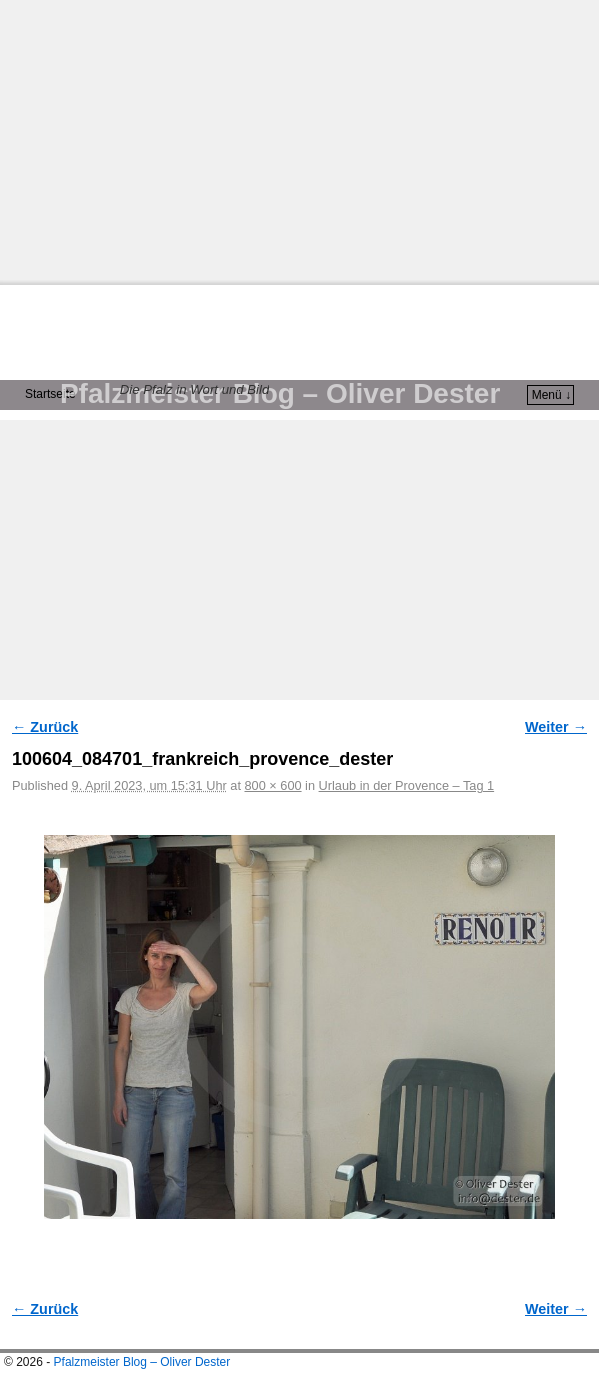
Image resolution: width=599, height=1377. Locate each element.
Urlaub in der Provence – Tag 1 (407, 785)
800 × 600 (272, 785)
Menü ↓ (551, 395)
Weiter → (556, 727)
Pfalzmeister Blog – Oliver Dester (280, 393)
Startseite (50, 394)
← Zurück (45, 727)
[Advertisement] (299, 140)
